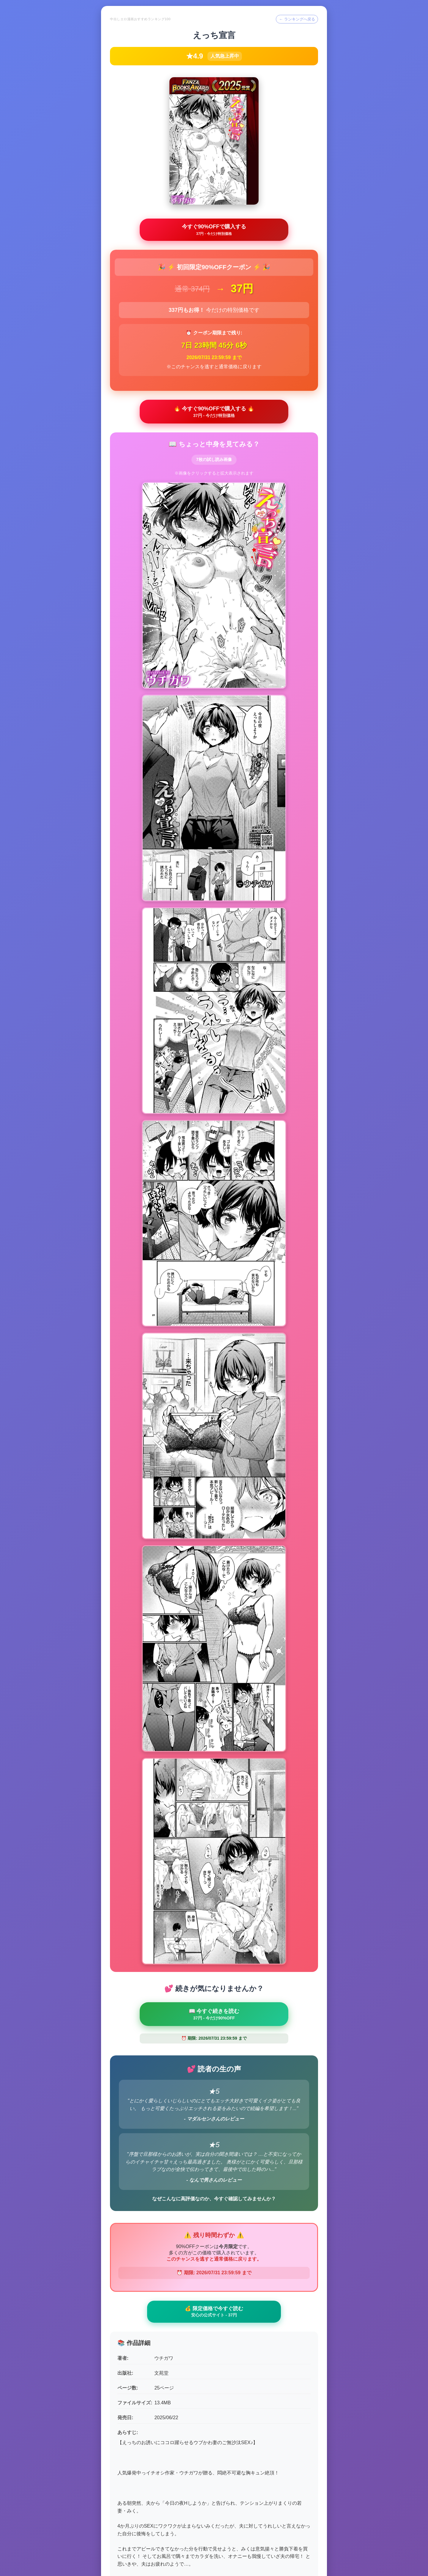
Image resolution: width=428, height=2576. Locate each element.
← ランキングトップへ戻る (214, 2545)
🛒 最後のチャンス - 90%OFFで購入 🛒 (214, 2499)
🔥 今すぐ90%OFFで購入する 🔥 (214, 414)
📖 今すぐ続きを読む (214, 1761)
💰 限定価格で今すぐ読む (214, 2061)
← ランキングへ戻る (295, 19)
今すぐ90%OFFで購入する (214, 231)
